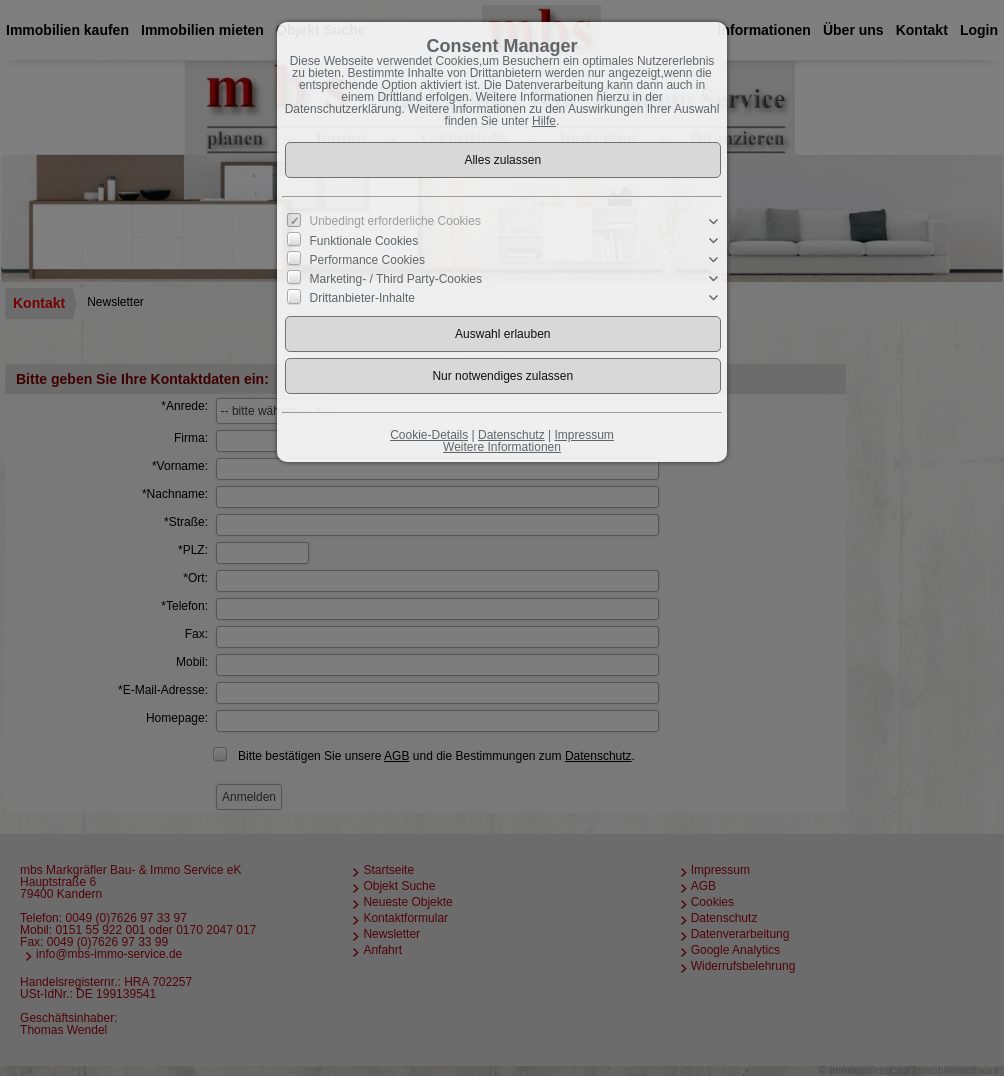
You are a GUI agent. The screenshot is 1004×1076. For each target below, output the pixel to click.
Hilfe (544, 121)
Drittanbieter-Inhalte (362, 298)
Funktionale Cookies (364, 240)
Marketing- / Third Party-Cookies (396, 279)
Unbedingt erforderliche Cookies (395, 221)
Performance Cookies (367, 260)
